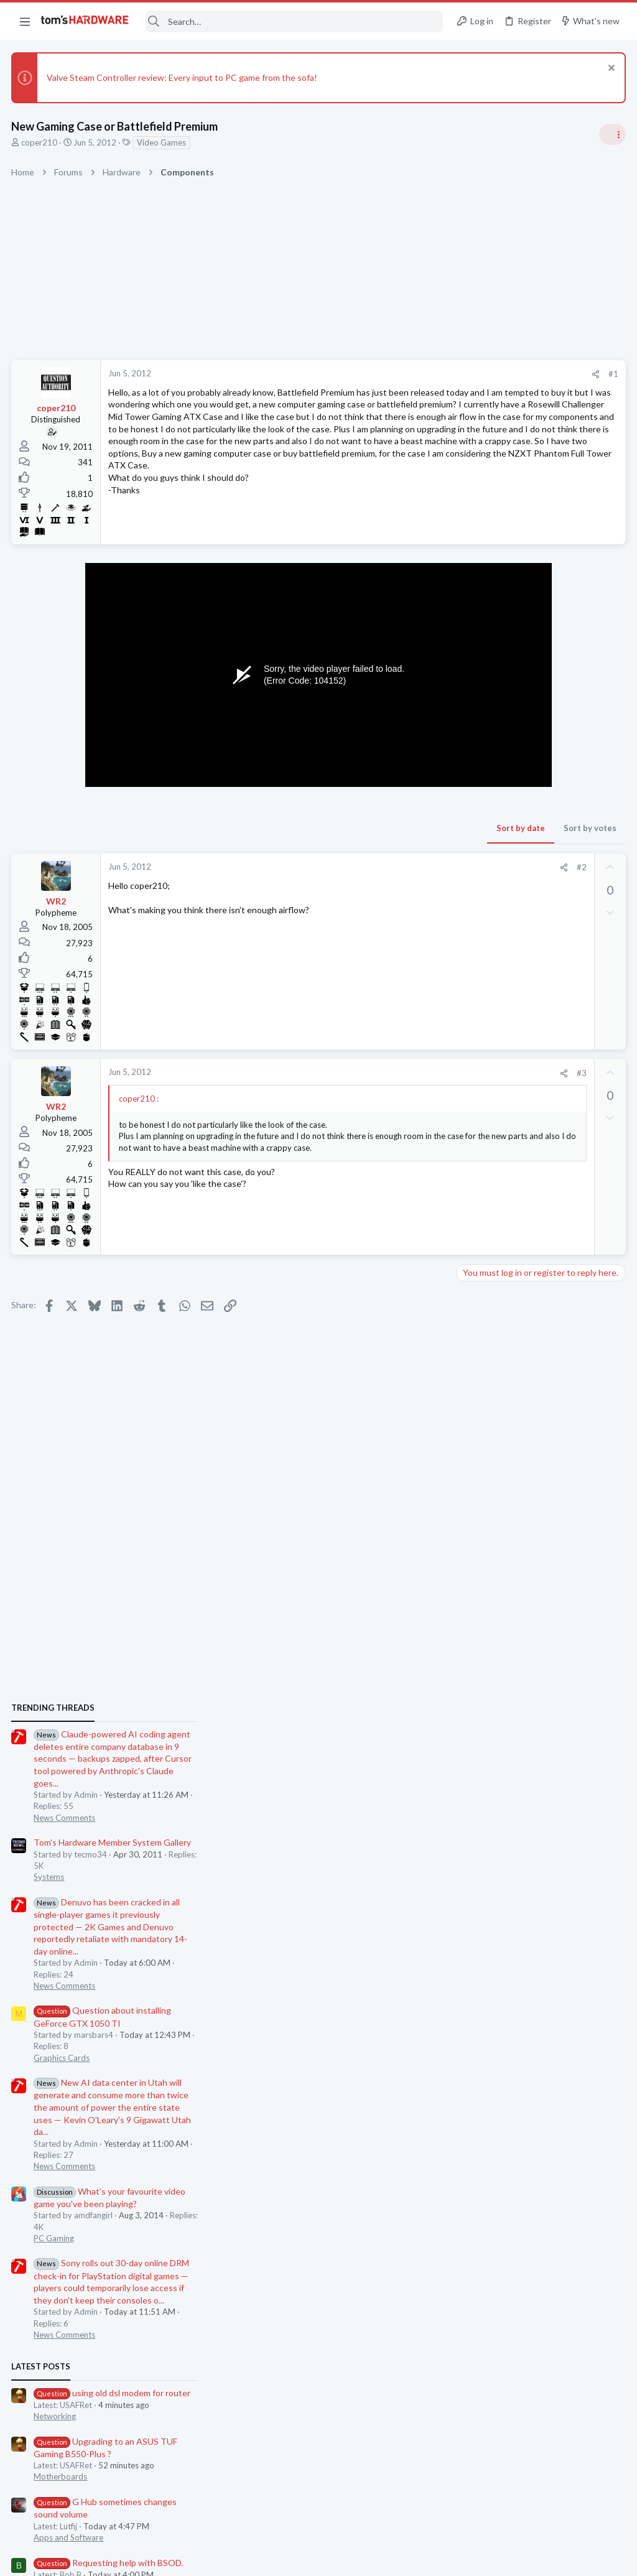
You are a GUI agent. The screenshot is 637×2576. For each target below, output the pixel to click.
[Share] (395, 374)
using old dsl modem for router (538, 1424)
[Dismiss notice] (608, 69)
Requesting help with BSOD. (535, 1594)
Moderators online (483, 1820)
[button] (24, 21)
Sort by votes (389, 843)
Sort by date (320, 843)
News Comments (491, 849)
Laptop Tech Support (498, 1727)
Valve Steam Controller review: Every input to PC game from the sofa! (183, 77)
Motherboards (487, 1509)
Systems (475, 909)
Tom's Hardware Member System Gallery (539, 874)
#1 (413, 374)
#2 (381, 882)
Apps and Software (495, 1569)
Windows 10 (483, 1617)
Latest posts (467, 1398)
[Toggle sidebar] (611, 134)
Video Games (162, 142)
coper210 (40, 142)
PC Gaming (480, 1270)
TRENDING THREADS (479, 740)
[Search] (294, 21)
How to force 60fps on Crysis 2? (541, 1642)
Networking (481, 1448)
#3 (381, 1088)
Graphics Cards (488, 1089)
